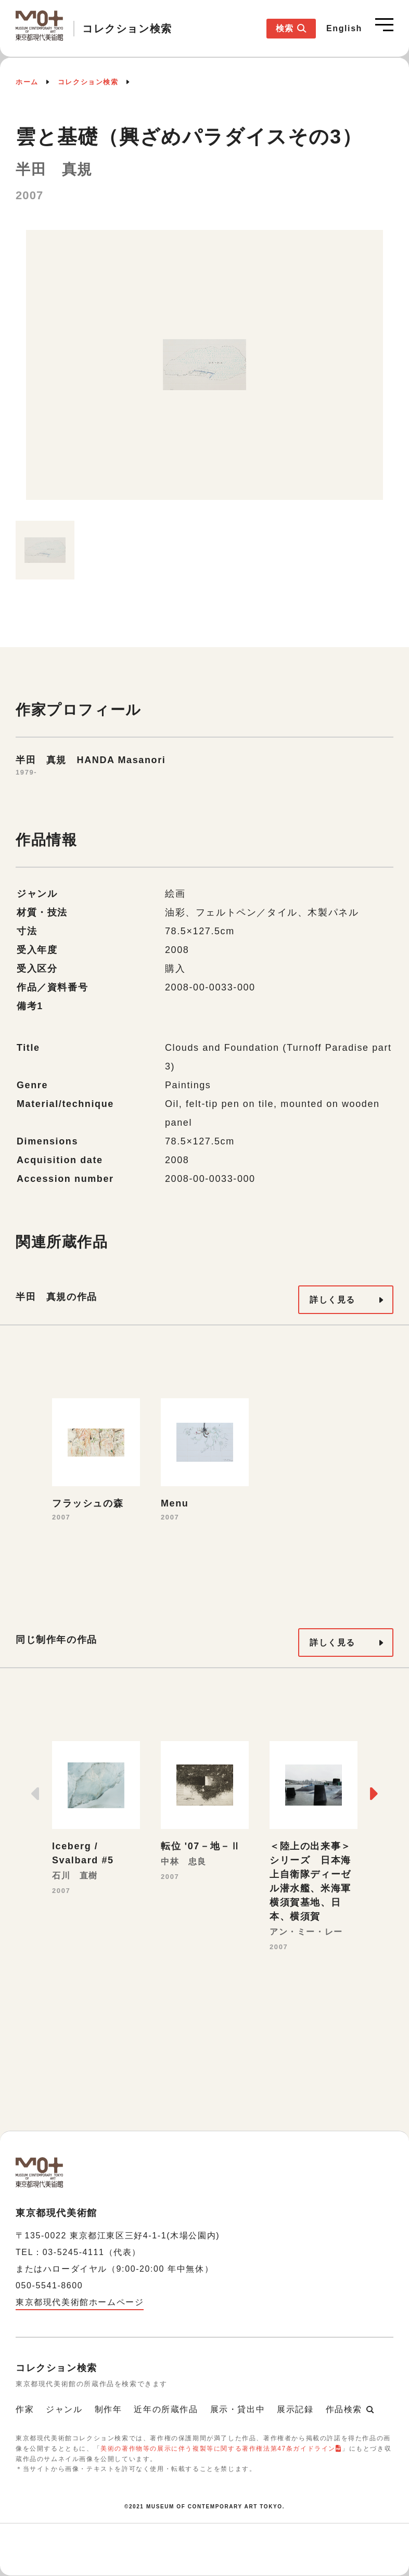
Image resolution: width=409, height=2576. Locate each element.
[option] (204, 370)
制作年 (108, 2409)
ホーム (27, 82)
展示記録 (295, 2409)
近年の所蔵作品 (166, 2409)
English (344, 28)
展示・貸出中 (237, 2409)
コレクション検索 (88, 82)
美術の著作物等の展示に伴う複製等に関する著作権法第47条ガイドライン (218, 2448)
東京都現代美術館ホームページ (80, 2302)
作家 (25, 2409)
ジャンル (64, 2409)
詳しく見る (332, 1299)
